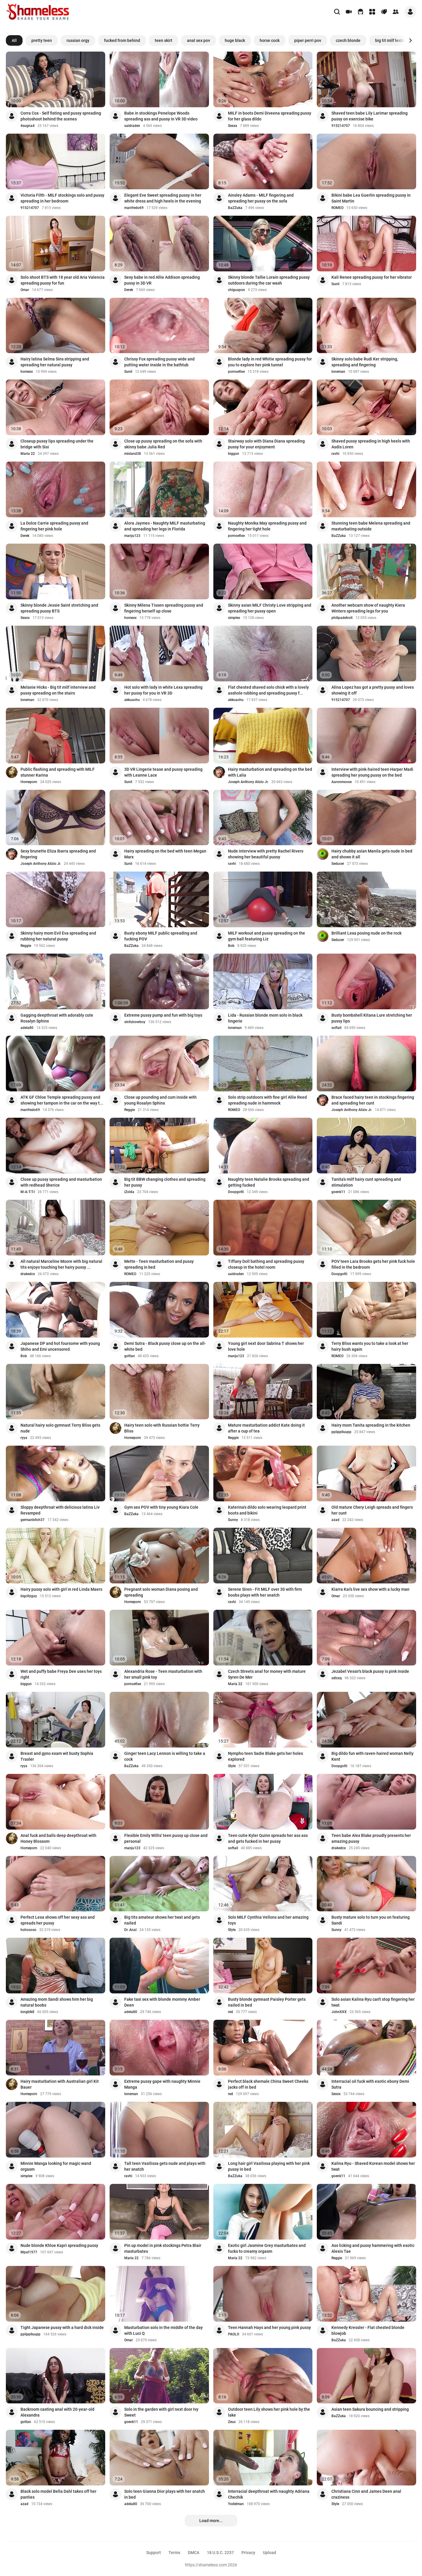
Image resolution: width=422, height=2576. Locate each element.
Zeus (232, 2422)
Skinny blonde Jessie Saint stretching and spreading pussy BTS (59, 608)
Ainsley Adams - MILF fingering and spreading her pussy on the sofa (261, 198)
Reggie (26, 945)
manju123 (132, 535)
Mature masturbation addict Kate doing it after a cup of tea (266, 1428)
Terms (174, 2552)
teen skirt (163, 40)
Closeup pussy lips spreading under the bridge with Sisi (57, 444)
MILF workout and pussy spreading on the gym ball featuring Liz (266, 936)
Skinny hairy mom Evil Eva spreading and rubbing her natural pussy (58, 936)
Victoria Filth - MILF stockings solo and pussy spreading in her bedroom (62, 198)
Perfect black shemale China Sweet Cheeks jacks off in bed (268, 2084)
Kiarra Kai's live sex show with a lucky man (370, 1589)
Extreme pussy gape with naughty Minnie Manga (162, 2084)
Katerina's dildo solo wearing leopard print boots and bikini (267, 1510)
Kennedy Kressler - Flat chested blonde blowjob (367, 2330)
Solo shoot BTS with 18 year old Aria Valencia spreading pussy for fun (63, 280)
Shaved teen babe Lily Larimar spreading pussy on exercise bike (369, 116)
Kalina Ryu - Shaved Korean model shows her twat (373, 2166)
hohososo (28, 1930)
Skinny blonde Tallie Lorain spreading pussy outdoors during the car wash (269, 280)
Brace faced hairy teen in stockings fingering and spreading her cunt (372, 1100)
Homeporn (29, 782)
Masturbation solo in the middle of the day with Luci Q (163, 2330)
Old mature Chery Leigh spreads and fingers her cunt (372, 1510)
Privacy (248, 2552)
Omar (25, 290)
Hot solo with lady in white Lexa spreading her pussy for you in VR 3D (163, 690)
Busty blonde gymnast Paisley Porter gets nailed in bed (267, 2002)
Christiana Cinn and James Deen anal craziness (366, 2494)
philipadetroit (342, 618)
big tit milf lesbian (392, 40)
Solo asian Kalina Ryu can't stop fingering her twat (373, 2002)
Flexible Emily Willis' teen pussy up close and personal (165, 1838)
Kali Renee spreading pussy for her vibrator (371, 277)
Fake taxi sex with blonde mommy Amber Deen (162, 2002)
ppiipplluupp (341, 1432)
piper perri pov (307, 40)
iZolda (129, 1192)
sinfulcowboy (134, 1022)
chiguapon (236, 290)
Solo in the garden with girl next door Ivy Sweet (161, 2412)
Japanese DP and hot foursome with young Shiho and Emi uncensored (60, 1346)
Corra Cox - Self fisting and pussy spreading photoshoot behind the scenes (61, 116)
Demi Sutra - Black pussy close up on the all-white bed (165, 1346)
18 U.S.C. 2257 (220, 2552)
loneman (338, 371)
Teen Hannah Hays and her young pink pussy (269, 2327)
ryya (24, 1438)
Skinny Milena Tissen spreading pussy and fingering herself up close (163, 608)
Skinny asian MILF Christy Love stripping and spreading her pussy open (269, 608)
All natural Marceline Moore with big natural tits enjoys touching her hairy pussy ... (61, 1264)
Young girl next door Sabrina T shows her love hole (266, 1346)
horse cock (270, 40)
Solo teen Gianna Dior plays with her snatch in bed (164, 2494)
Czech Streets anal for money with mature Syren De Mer (267, 1674)
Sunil (335, 284)
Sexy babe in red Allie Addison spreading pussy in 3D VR (162, 280)
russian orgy (78, 40)
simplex (234, 618)
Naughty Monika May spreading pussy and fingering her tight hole (267, 526)
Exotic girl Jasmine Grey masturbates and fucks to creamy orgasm (267, 2248)
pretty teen (41, 40)
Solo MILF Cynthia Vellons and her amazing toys (268, 1920)
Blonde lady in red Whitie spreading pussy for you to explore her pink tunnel (270, 362)
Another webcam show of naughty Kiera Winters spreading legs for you (368, 608)
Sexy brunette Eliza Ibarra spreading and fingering (58, 854)
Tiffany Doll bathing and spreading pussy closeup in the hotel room (266, 1264)
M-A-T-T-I (28, 1192)
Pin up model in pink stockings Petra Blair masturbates (162, 2248)
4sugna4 (28, 125)
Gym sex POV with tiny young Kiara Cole (161, 1507)
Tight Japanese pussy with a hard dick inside (62, 2327)
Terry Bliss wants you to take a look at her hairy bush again (369, 1346)
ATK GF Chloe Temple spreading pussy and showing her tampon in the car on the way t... (62, 1100)
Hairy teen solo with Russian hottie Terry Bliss (162, 1428)
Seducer (337, 863)
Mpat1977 (29, 2252)
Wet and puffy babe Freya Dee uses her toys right (61, 1674)
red (230, 2012)
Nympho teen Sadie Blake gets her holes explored (265, 1756)
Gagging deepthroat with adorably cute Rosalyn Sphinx (57, 1018)
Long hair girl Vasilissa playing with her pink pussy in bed (269, 2166)
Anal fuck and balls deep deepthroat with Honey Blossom (58, 1838)
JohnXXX (339, 2012)
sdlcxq (336, 1678)
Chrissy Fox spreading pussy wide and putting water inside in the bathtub (159, 362)
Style (232, 1766)
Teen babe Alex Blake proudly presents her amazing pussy (371, 1838)
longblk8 (27, 2012)
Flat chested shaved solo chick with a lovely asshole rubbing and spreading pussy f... (268, 690)
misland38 (132, 453)
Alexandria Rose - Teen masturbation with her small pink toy (163, 1674)
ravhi (335, 453)
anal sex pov (198, 40)
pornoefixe (236, 371)
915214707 (340, 125)
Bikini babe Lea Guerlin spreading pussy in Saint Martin (371, 198)
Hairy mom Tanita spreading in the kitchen (370, 1425)
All (14, 40)
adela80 (27, 1028)
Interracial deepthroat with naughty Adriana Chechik (268, 2494)
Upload (269, 2552)
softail (336, 1028)
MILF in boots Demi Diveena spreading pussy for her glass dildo (269, 116)
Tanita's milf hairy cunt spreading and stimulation (366, 1182)
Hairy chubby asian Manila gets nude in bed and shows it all (371, 854)
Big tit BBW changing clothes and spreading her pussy (164, 1182)
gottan (129, 1356)
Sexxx (232, 125)
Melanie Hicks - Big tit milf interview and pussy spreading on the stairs (58, 690)
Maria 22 (28, 453)
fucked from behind (122, 40)
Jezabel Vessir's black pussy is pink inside (370, 1671)
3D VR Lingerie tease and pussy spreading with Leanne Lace (163, 772)
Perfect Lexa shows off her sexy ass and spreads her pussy (58, 1920)
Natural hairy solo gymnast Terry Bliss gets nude (60, 1428)
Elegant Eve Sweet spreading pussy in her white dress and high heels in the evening (162, 198)
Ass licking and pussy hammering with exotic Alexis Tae (372, 2248)
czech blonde (348, 40)
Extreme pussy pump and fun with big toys (163, 1015)
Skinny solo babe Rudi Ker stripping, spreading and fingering (364, 362)
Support (153, 2552)
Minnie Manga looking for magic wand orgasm (56, 2166)
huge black (235, 40)
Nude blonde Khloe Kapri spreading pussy (59, 2245)
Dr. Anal (130, 1930)
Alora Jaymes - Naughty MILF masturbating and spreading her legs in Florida (164, 526)
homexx (27, 371)
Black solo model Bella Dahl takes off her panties (58, 2494)
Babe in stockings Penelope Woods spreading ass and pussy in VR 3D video (161, 116)
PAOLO (233, 2334)
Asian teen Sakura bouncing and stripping (370, 2409)
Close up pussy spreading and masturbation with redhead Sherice (61, 1182)
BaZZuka (235, 208)
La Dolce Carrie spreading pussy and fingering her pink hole (54, 526)
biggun (233, 453)
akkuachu (132, 700)
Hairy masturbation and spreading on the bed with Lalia (270, 772)
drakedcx (28, 1274)
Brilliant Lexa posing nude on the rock (366, 933)
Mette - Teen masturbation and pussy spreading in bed (159, 1264)
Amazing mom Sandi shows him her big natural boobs (57, 2002)
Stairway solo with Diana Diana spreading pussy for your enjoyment (266, 444)
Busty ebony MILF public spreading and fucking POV (160, 936)
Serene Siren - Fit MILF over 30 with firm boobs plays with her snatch (265, 1592)
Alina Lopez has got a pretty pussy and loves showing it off (372, 690)
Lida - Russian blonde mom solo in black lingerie (265, 1018)
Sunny (233, 1520)
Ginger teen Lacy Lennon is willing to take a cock (164, 1756)
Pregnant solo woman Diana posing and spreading (161, 1592)
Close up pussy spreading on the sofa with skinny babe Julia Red (163, 444)
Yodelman (236, 2504)
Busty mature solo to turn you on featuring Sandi (370, 1920)
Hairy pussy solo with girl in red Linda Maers (61, 1589)
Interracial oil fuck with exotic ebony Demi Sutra (370, 2084)
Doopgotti (236, 1192)
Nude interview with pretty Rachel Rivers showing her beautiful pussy (265, 854)
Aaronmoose (341, 782)
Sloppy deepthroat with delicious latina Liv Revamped (60, 1510)
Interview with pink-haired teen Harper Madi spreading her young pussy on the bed (372, 772)
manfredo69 (134, 208)
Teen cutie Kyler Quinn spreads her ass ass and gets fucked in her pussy (268, 1838)
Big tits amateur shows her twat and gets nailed (162, 1920)
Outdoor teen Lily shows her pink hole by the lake (269, 2412)
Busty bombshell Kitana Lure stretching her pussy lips (371, 1018)
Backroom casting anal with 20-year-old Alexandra (57, 2412)
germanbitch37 (33, 1520)
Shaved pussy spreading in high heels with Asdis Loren (370, 444)
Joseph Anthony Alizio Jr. (248, 782)
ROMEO (337, 208)
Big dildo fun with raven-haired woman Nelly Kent (372, 1756)
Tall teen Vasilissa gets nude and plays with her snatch (164, 2166)
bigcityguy (29, 1596)
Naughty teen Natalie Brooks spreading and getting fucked (268, 1182)
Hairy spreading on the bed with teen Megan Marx (165, 854)
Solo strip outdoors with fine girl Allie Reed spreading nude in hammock (267, 1100)
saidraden (132, 125)
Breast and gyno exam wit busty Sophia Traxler (57, 1756)
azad (335, 1520)
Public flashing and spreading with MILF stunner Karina (58, 772)
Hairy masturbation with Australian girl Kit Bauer (60, 2084)
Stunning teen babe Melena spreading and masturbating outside (370, 526)
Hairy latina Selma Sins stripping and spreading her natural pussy (55, 362)
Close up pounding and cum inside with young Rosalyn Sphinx (160, 1100)
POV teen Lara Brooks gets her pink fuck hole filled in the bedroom (373, 1264)
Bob (231, 945)
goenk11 (338, 1192)
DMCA (193, 2552)
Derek (128, 290)
